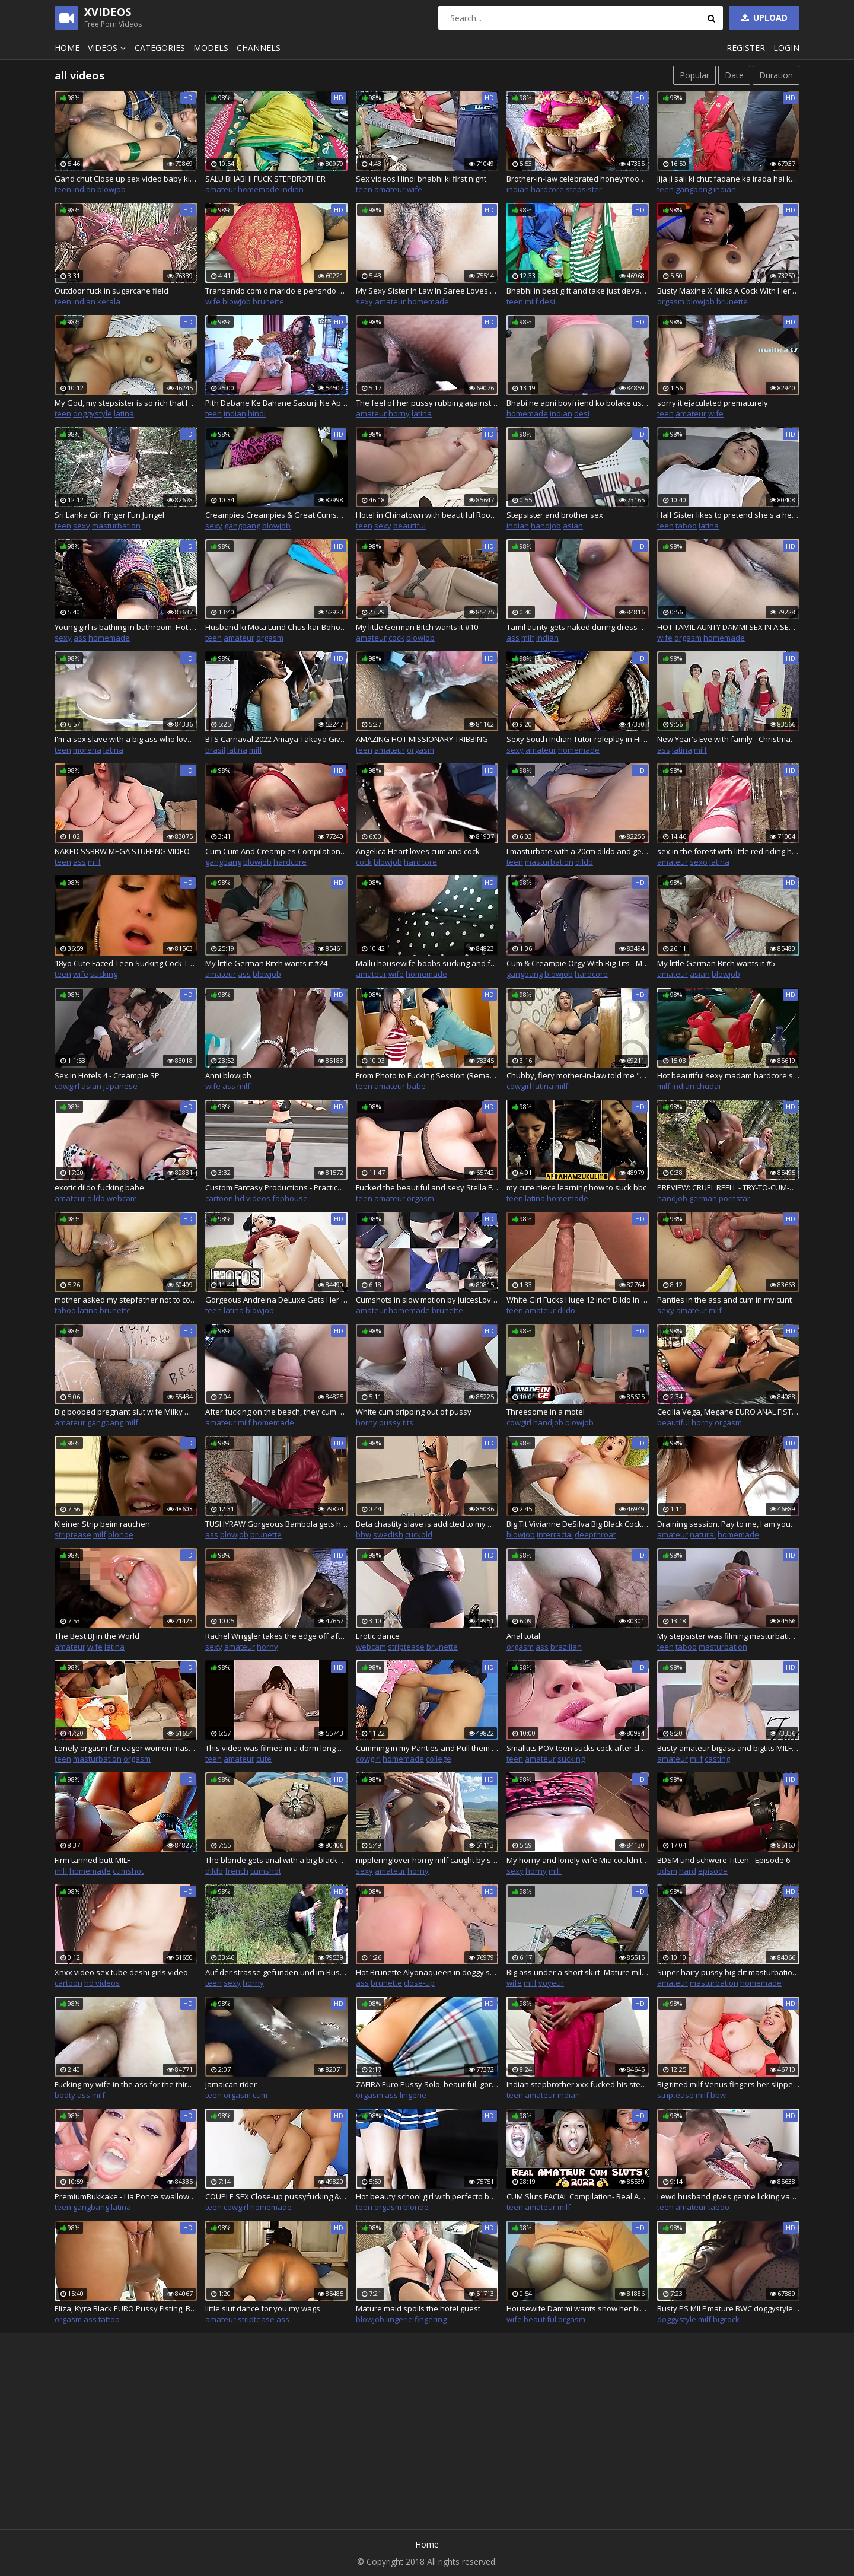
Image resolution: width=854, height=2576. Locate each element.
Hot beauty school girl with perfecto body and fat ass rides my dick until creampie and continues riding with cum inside (427, 2196)
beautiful (409, 525)
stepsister (584, 189)
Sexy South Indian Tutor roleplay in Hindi (577, 739)
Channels (259, 47)
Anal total (523, 1636)
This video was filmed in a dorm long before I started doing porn (276, 1748)
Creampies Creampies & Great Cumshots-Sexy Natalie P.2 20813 (276, 515)
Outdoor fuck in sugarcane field (111, 290)
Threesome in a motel (545, 1411)
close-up (419, 1983)
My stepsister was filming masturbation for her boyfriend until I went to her (728, 1636)
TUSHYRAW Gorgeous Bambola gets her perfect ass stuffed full (276, 1523)
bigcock (726, 2319)
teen (63, 189)
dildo (584, 861)
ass (80, 637)
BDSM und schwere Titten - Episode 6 (723, 1860)
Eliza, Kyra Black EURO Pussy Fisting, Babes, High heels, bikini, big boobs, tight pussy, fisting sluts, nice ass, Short (126, 2308)
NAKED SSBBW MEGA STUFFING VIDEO (122, 851)
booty (65, 2095)
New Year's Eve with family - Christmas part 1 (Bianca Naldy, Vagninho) (728, 739)
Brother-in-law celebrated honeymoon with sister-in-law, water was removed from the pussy (577, 178)
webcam (122, 1198)
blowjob (111, 189)
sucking (103, 974)
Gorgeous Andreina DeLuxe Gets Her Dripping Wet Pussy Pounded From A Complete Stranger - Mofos (276, 1299)
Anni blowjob (228, 1075)
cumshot (128, 1870)
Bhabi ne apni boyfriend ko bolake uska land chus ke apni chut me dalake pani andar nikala (577, 402)
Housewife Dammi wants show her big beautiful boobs (577, 2308)
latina (124, 413)
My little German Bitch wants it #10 (417, 627)
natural (703, 1534)
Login (786, 47)
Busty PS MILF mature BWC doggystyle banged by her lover (728, 2308)
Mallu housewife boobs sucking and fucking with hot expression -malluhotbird (427, 963)
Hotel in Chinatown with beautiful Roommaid (427, 515)
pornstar (734, 1198)
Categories (160, 47)
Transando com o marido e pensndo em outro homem (276, 290)
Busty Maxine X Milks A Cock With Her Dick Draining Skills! (728, 290)
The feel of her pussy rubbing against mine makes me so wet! (427, 402)
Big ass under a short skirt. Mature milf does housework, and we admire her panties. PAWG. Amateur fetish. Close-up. (577, 1972)
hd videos (252, 1198)
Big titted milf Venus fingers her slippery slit (728, 2084)
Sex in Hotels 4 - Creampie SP (107, 1075)
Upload (763, 17)
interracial (555, 1534)
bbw (363, 1534)
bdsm (667, 1870)
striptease (73, 1534)
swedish (388, 1534)
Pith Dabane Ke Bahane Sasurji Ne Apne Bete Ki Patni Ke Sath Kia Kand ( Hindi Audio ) (276, 402)
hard (687, 1870)
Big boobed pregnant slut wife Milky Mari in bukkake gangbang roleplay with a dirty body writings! (126, 1411)
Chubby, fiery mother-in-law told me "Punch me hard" (577, 1075)
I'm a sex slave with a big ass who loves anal (126, 739)
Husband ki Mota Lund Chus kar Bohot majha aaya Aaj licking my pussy (276, 627)
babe (416, 1086)
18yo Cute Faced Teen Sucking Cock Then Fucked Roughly (126, 963)
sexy (364, 301)
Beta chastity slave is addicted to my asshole (427, 1523)
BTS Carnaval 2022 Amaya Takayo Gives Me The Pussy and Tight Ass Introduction (276, 739)
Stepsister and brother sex (554, 515)
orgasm (670, 301)
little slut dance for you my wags (262, 2308)
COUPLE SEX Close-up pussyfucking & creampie (276, 2196)
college (438, 1758)
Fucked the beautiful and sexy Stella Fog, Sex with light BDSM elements (427, 1187)
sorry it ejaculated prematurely (712, 402)
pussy (390, 1422)
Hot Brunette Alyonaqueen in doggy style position (427, 1972)
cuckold (418, 1534)
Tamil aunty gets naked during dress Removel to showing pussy (577, 627)
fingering (431, 2319)
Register (745, 47)
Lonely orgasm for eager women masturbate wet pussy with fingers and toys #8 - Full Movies (126, 1748)
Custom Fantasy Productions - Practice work (276, 1187)
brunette (268, 301)
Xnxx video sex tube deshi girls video (121, 1972)
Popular (694, 75)
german (703, 1198)
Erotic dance (378, 1636)
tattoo (109, 2319)
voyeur (551, 1983)
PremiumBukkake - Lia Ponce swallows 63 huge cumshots (126, 2196)
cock (396, 637)
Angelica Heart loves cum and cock (418, 851)
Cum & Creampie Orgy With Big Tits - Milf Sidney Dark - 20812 (577, 963)
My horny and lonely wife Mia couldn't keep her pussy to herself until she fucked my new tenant (577, 1860)
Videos (108, 47)
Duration (776, 75)
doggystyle (92, 413)
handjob (546, 525)
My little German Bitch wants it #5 (716, 963)
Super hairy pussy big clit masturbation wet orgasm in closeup (728, 1972)
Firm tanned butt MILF (92, 1860)
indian (84, 189)
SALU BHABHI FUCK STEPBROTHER (265, 178)
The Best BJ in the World (97, 1636)
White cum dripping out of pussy (413, 1411)
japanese (120, 1086)
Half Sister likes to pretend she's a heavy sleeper (728, 515)
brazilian (566, 1646)
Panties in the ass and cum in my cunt (724, 1299)
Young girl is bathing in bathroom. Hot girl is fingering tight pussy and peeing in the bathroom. (126, 627)
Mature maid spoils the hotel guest (418, 2308)
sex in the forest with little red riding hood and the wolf (728, 851)
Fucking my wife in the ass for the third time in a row (126, 2084)
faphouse (290, 1198)
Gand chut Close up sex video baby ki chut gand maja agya (126, 178)
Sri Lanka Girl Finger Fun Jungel (109, 515)
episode (713, 1870)
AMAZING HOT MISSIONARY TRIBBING (422, 739)
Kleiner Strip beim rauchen (102, 1523)
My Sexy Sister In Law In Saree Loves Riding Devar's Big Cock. (427, 290)
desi (547, 301)
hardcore (547, 189)
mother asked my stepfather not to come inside (126, 1299)
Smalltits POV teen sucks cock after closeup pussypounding (577, 1748)
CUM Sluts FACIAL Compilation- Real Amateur (577, 2196)
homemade (258, 189)
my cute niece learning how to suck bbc (576, 1187)
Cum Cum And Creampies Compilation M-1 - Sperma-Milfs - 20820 (276, 851)
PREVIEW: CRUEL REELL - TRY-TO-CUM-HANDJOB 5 (728, 1187)
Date (734, 75)
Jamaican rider (231, 2084)
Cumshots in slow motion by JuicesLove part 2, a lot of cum (427, 1299)
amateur (220, 189)
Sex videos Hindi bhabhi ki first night (421, 178)
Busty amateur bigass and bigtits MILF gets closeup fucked (728, 1748)
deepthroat (595, 1534)
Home (67, 47)
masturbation (116, 525)
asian (573, 525)
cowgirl (67, 1086)
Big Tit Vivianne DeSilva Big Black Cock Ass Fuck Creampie (577, 1523)
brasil (215, 749)
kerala (108, 301)
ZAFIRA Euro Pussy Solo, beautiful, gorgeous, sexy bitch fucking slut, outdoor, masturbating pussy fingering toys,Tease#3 (427, 2084)
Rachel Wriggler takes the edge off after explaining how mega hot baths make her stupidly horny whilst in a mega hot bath (276, 1636)
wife (414, 189)
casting (717, 1758)
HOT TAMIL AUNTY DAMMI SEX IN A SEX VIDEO (728, 627)
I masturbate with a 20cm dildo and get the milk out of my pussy (577, 851)
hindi (257, 413)
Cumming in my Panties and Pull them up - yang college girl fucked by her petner (427, 1748)
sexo (699, 861)
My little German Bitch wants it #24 (266, 963)
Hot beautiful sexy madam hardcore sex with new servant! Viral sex (728, 1075)
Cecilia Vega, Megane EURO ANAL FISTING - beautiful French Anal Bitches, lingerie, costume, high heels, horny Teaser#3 (728, 1411)
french (236, 1870)
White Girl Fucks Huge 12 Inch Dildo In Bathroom (577, 1299)
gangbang (693, 189)
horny (399, 413)
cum (260, 2095)
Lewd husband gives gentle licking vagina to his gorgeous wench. (728, 2196)
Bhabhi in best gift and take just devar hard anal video (577, 290)
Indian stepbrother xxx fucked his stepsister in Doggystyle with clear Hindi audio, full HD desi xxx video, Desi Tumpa (577, 2084)
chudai (708, 1086)
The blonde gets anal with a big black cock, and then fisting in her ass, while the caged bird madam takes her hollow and (276, 1860)
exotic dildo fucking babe (99, 1187)
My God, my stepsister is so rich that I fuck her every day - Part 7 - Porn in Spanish (126, 402)
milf (531, 301)
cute (264, 1758)
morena (87, 749)
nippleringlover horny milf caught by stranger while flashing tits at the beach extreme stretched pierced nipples (427, 1860)
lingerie (413, 2095)
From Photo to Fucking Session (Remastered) (427, 1075)
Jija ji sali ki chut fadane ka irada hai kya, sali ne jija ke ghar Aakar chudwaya (728, 178)
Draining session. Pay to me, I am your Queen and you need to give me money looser (728, 1523)
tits (408, 1422)
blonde (120, 1534)
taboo (686, 525)
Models (210, 47)
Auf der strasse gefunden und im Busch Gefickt (276, 1972)
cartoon (219, 1198)
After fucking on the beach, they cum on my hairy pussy (276, 1411)
